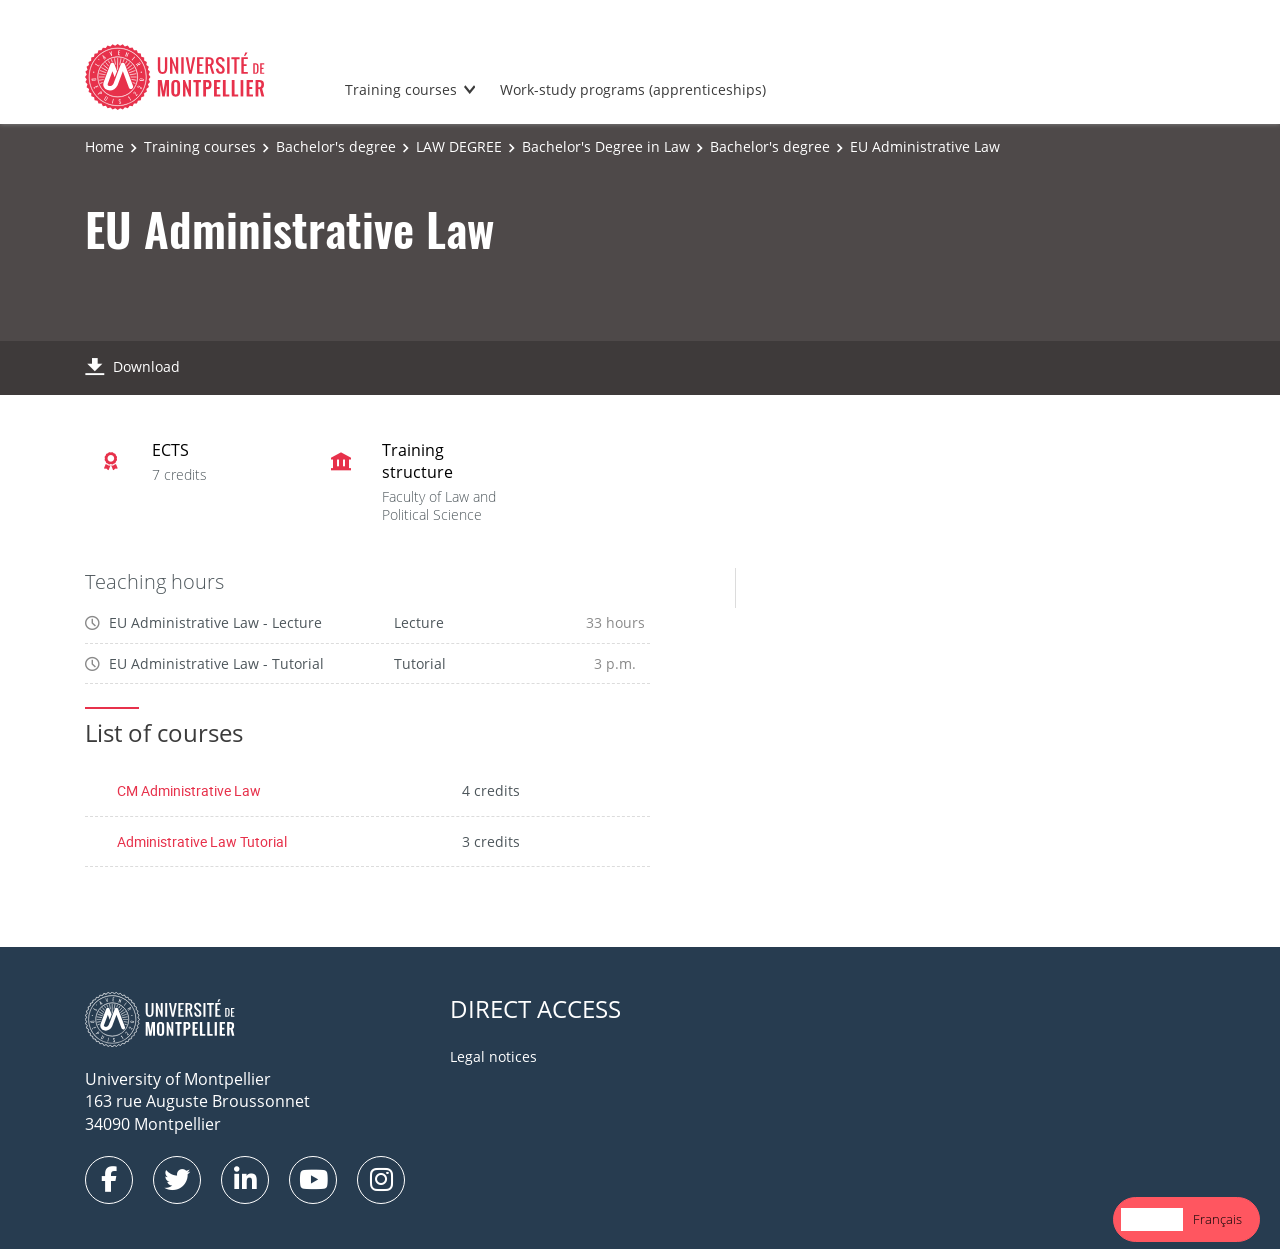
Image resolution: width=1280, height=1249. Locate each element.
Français (1217, 1219)
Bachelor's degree (336, 146)
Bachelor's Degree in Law (606, 146)
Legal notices (493, 1056)
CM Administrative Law (189, 790)
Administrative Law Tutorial (202, 841)
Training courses (401, 89)
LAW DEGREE (459, 146)
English (1152, 1219)
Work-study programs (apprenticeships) (633, 89)
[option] (1217, 1219)
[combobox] (1152, 1219)
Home (104, 146)
